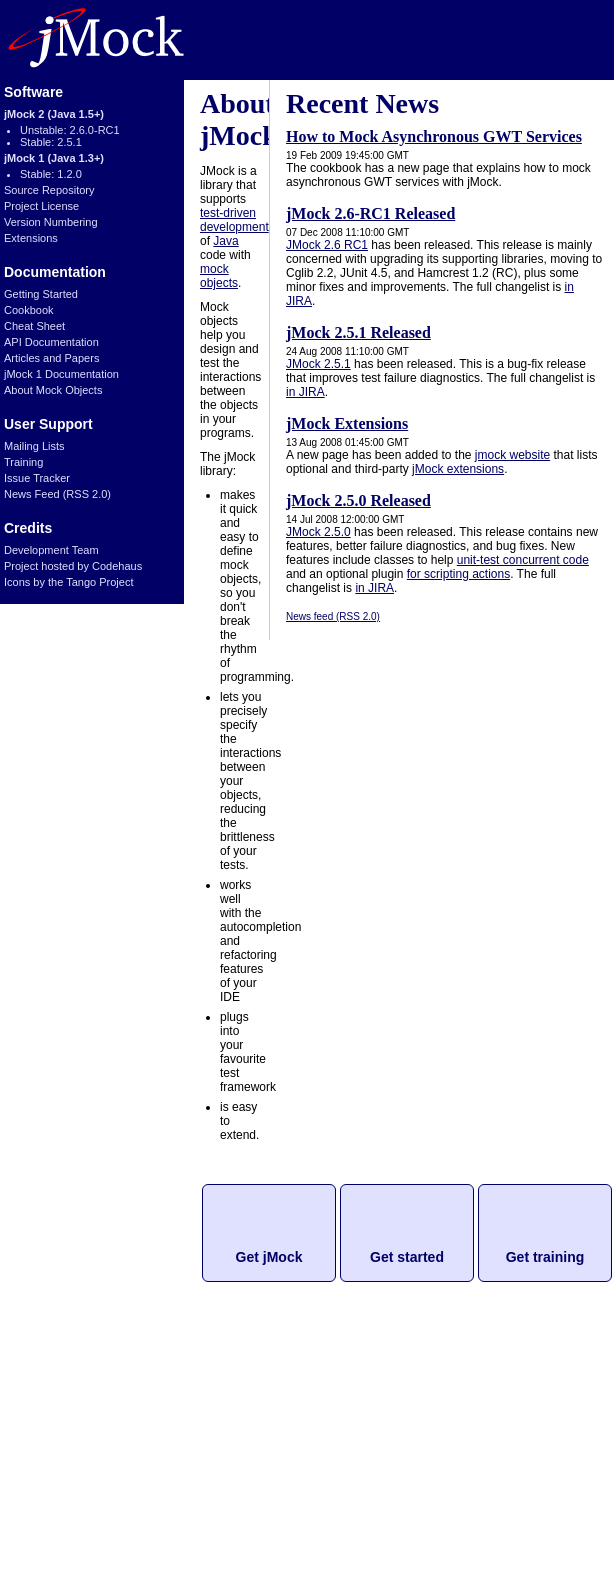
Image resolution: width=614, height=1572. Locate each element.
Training (23, 462)
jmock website (512, 455)
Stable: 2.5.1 (51, 142)
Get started (407, 1257)
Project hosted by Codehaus (73, 566)
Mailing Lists (34, 446)
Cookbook (29, 310)
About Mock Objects (53, 390)
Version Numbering (51, 222)
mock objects (219, 276)
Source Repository (49, 190)
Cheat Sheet (34, 326)
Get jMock (269, 1257)
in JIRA (305, 392)
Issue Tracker (37, 478)
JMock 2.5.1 (318, 364)
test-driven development (234, 220)
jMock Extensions (347, 423)
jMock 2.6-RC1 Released (370, 213)
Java (225, 241)
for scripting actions (458, 574)
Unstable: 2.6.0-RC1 (70, 130)
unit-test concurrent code (523, 560)
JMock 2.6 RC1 (327, 245)
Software (33, 92)
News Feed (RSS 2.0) (57, 494)
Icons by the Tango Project (68, 582)
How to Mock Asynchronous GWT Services (434, 136)
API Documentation (51, 342)
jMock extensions (458, 469)
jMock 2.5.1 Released (358, 332)
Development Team (51, 550)
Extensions (31, 238)
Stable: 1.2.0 (51, 174)
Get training (545, 1257)
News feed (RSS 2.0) (333, 616)
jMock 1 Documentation (61, 374)
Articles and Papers (51, 358)
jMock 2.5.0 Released (358, 500)
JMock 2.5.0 (318, 532)
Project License (41, 206)
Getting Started (41, 294)
